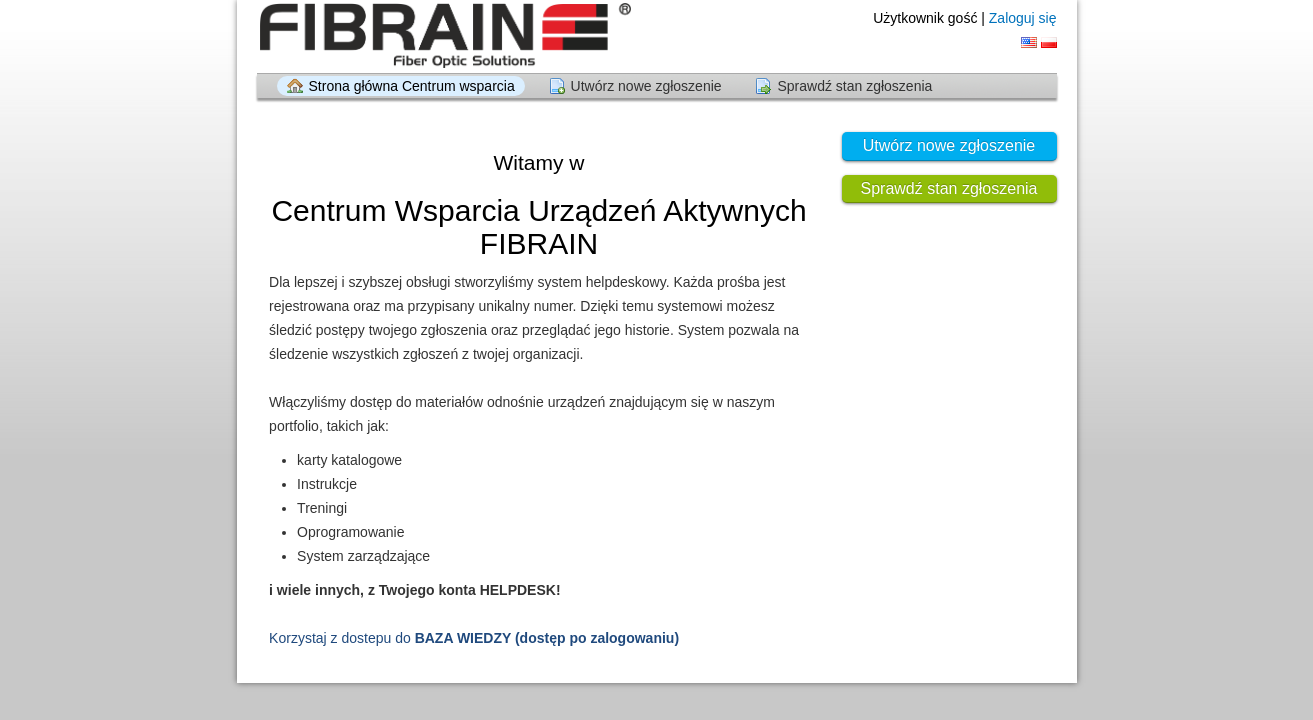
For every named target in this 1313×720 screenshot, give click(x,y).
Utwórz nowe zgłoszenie (646, 86)
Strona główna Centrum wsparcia (412, 86)
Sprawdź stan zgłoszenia (854, 86)
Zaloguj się (1023, 18)
